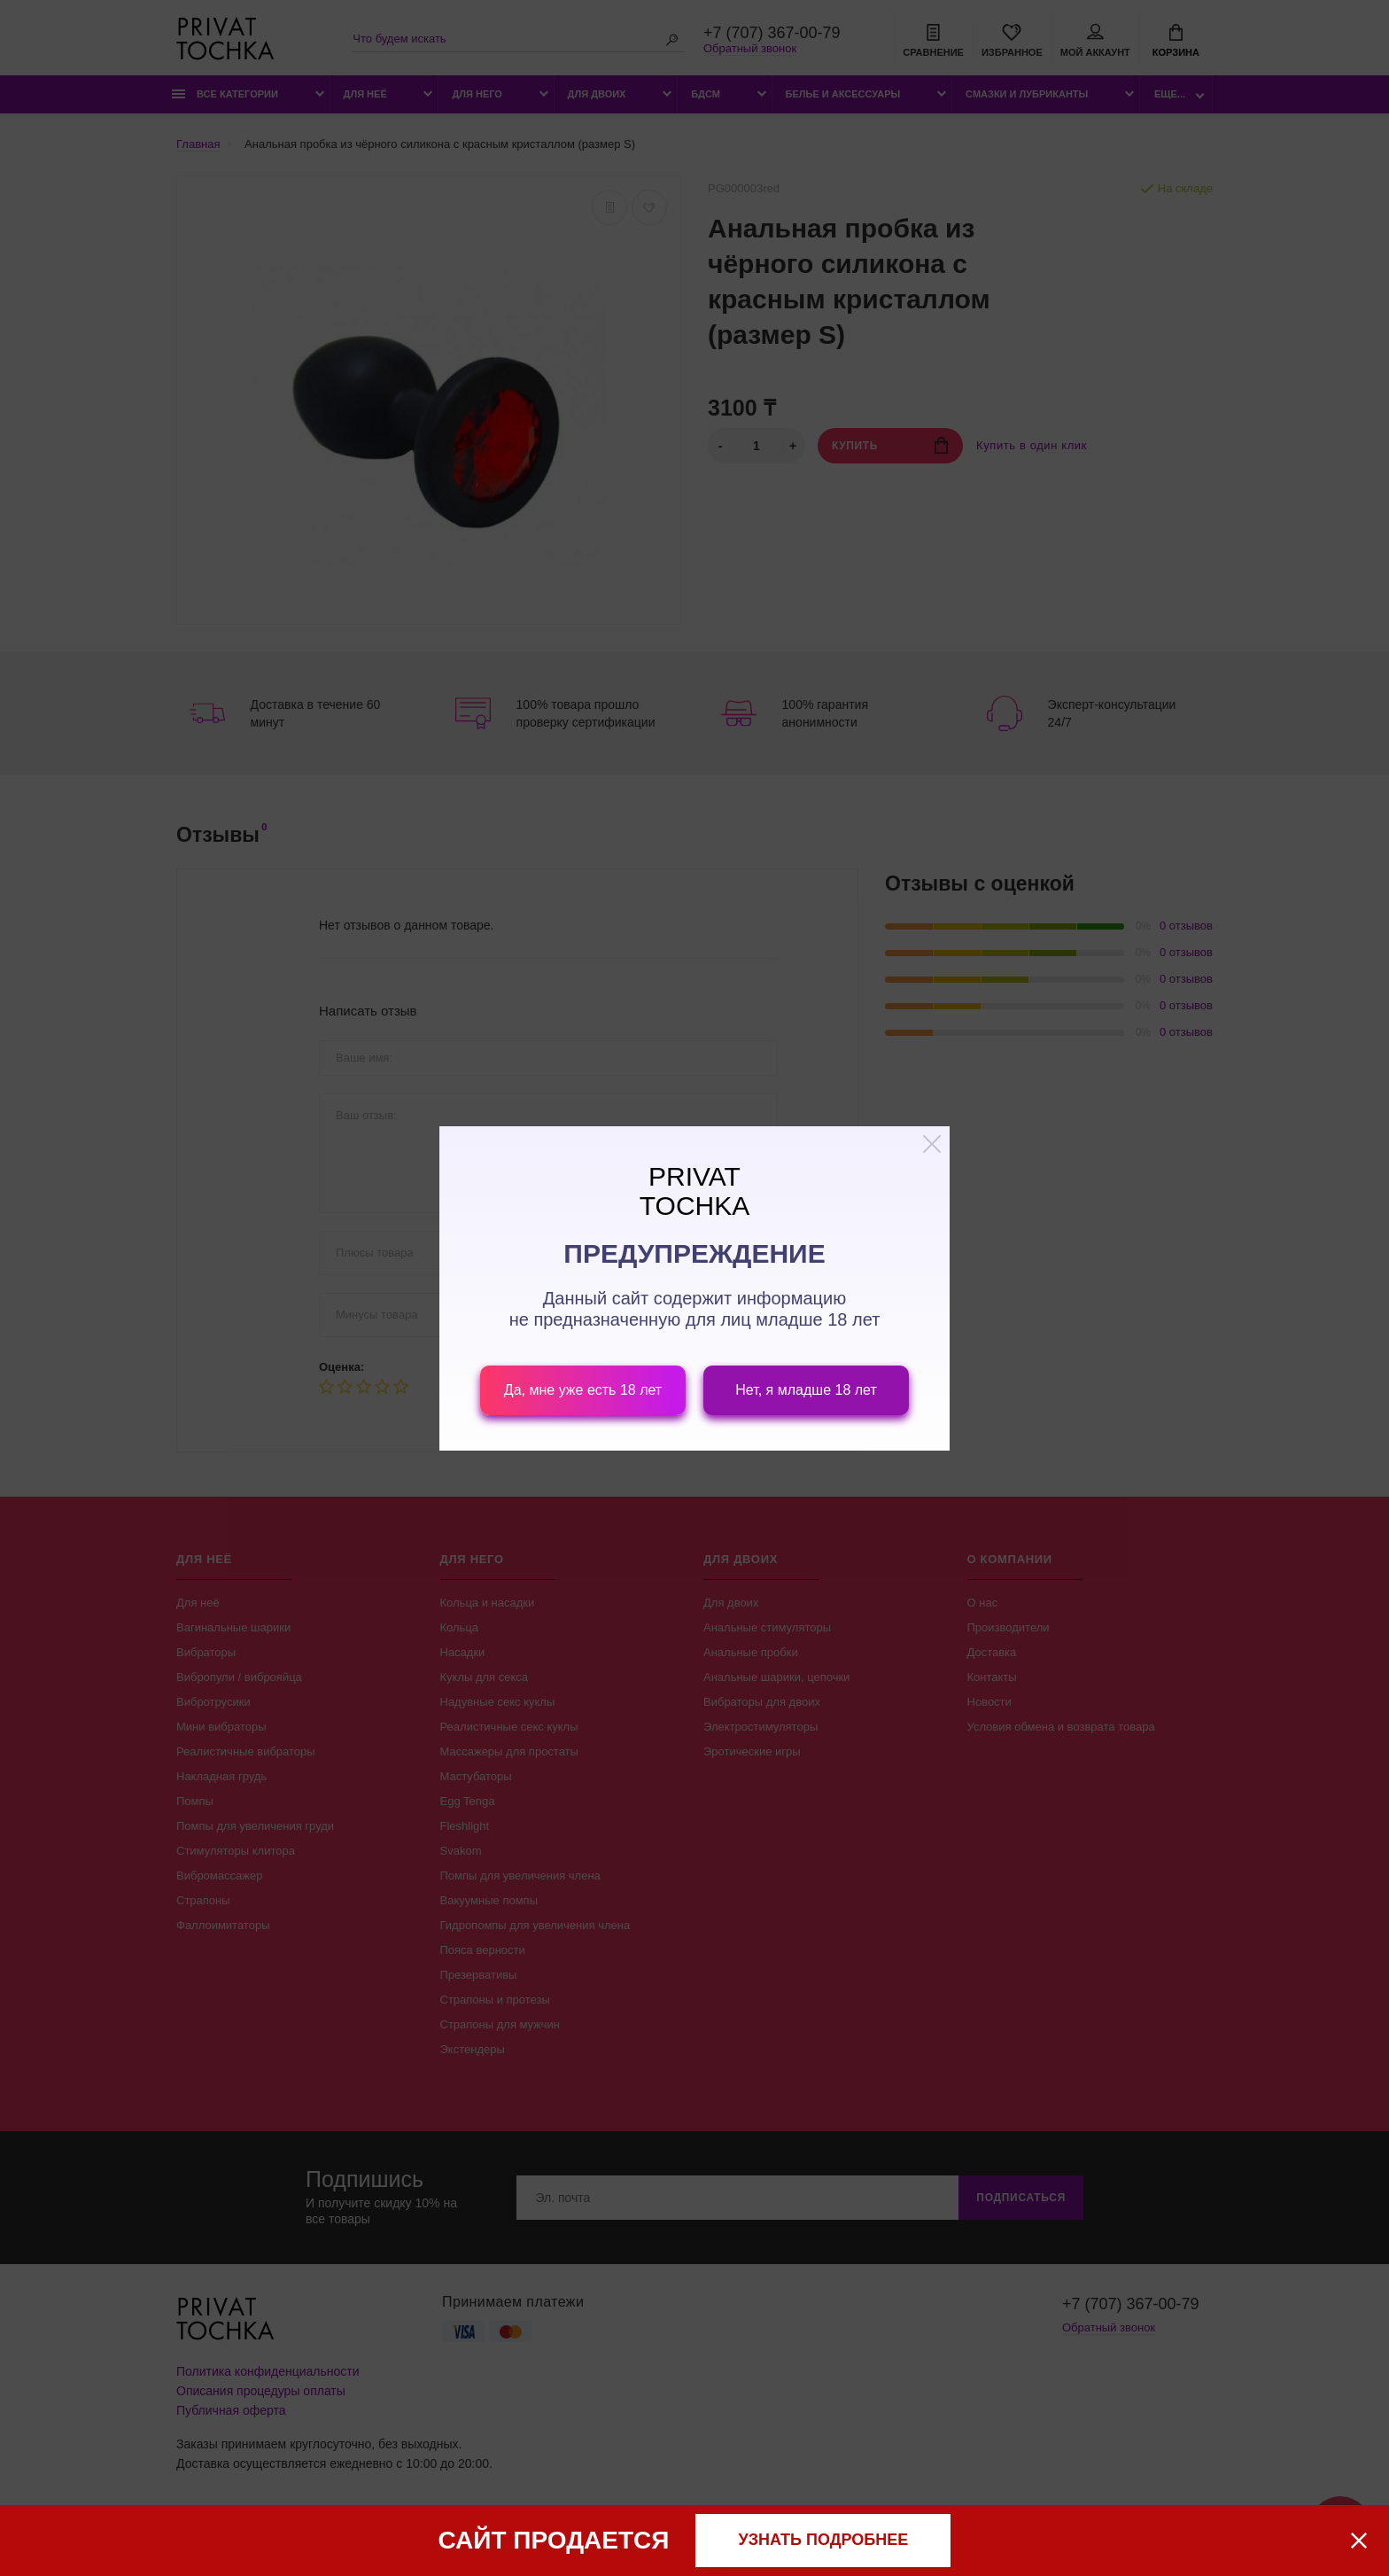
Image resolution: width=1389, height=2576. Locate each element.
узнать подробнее (824, 2540)
